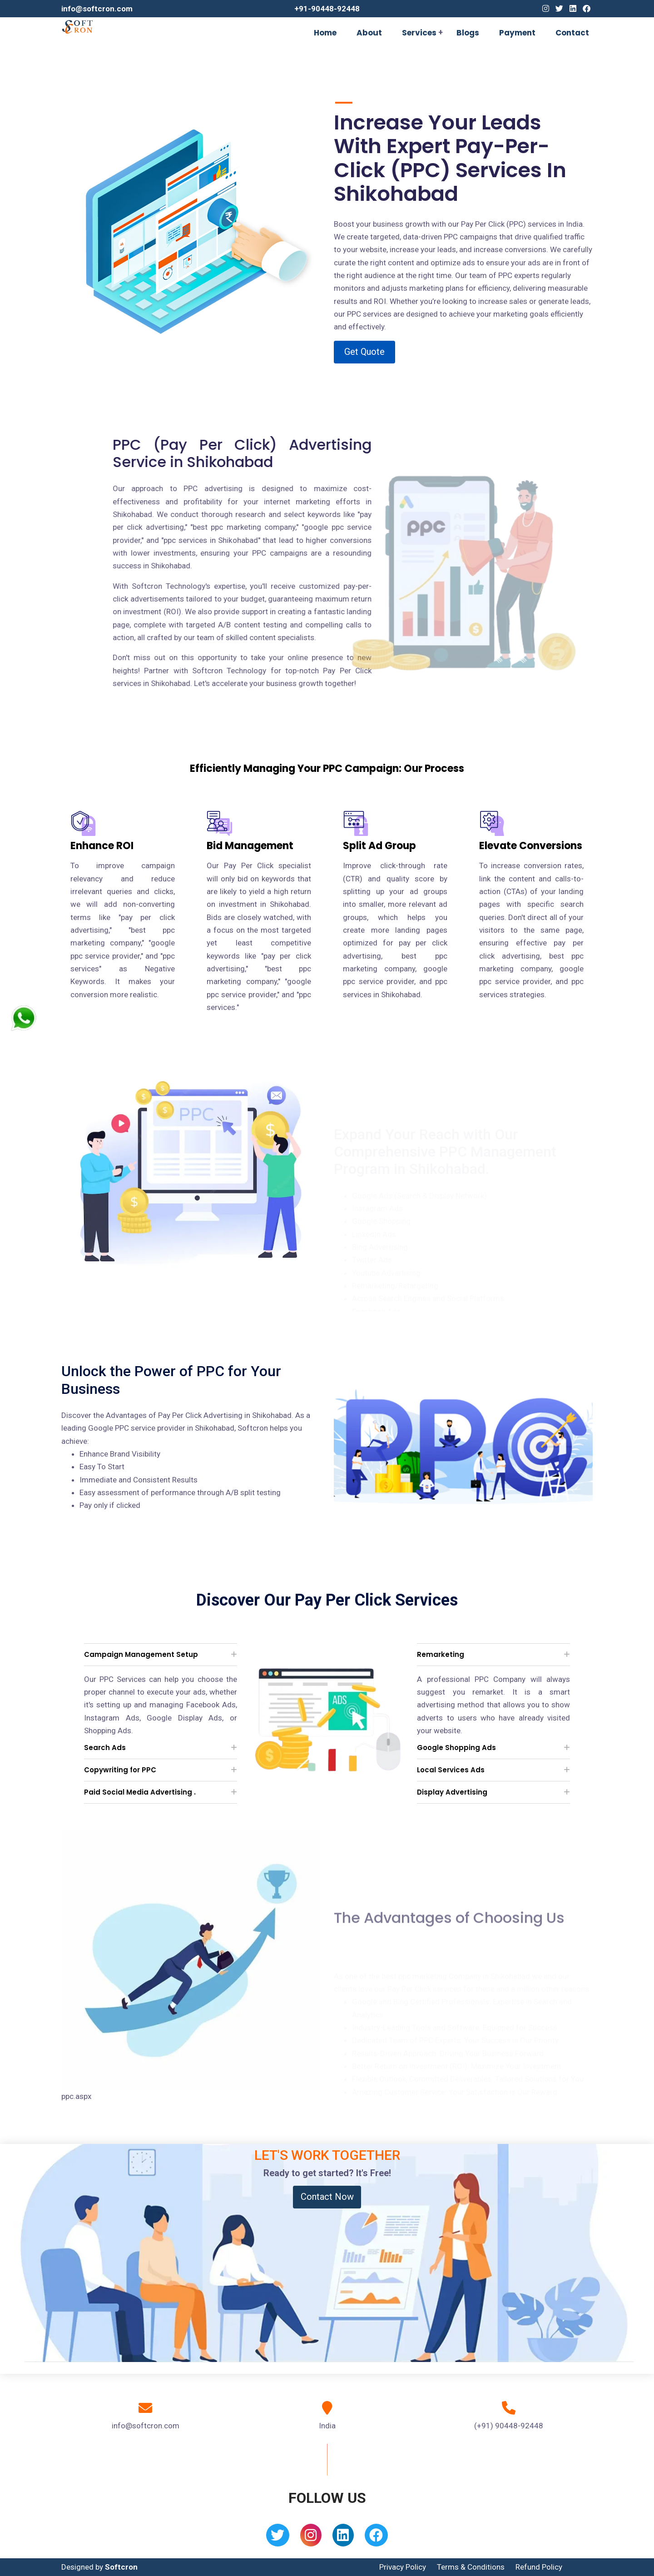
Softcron (121, 2566)
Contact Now (327, 2196)
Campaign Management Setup (141, 1654)
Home (325, 32)
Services (419, 32)
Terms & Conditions (471, 2566)
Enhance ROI (102, 846)
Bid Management (250, 846)
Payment (517, 32)
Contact (572, 32)
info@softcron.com (97, 8)
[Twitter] (559, 8)
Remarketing (440, 1654)
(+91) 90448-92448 (508, 2425)
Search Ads (105, 1747)
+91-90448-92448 (327, 8)
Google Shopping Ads (456, 1747)
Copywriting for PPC (120, 1770)
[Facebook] (586, 8)
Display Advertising (452, 1792)
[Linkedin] (573, 8)
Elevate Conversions (530, 846)
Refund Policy (538, 2566)
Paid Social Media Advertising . (140, 1792)
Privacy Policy (402, 2566)
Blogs (467, 32)
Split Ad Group (379, 846)
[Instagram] (545, 8)
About (369, 32)
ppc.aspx (76, 2096)
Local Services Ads (451, 1770)
